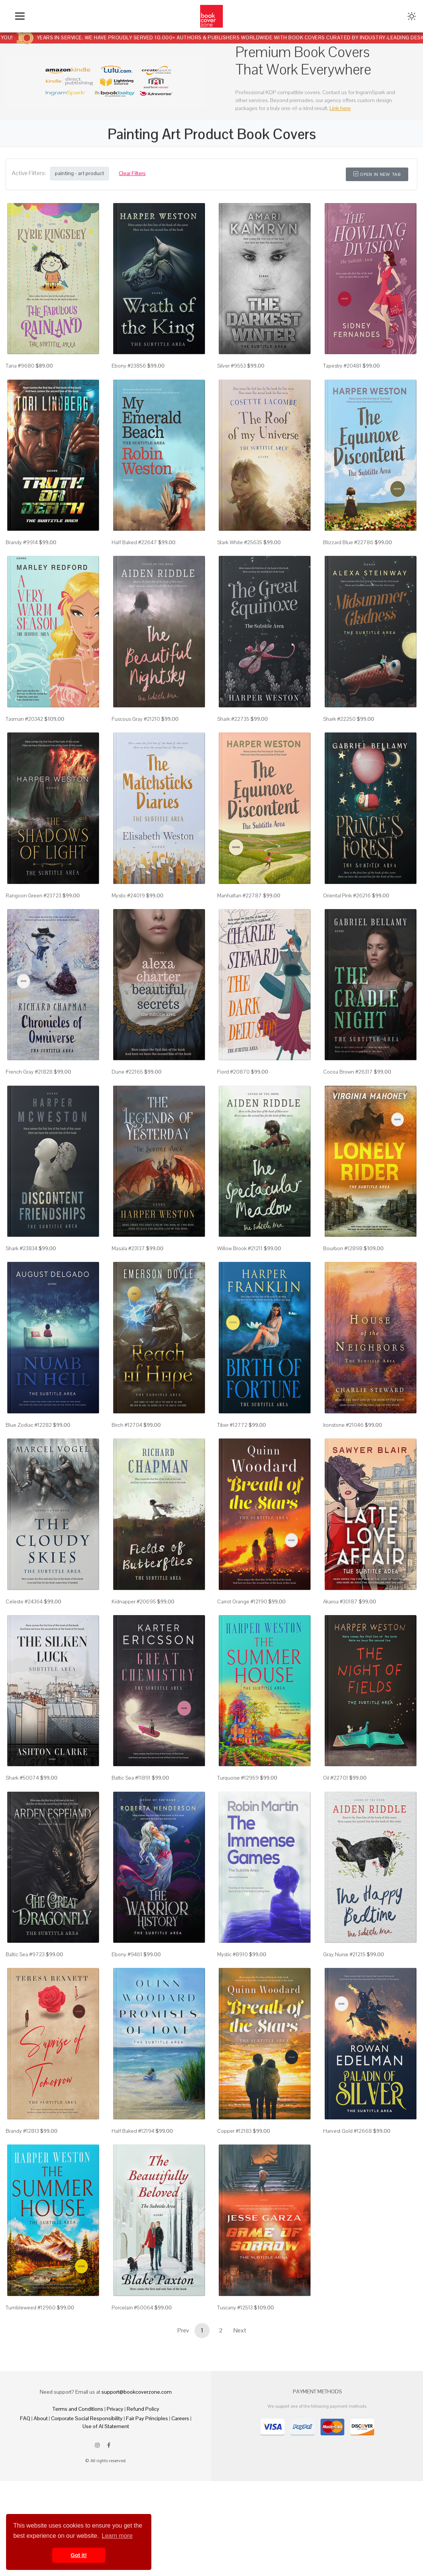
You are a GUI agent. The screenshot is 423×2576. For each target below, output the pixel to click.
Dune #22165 (127, 1089)
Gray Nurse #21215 (344, 1989)
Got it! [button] (79, 2555)
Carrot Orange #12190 (242, 1629)
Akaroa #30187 (340, 1629)
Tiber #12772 (232, 1449)
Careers (180, 2461)
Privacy (115, 2451)
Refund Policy (143, 2451)
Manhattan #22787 (239, 909)
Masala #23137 (128, 1269)
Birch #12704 (127, 1449)
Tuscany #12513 (235, 2350)
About (41, 2461)
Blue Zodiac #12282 (29, 1449)
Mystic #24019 (128, 909)
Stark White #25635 (239, 549)
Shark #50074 (22, 1809)
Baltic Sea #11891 (131, 1809)
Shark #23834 (21, 1269)
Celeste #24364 (24, 1629)
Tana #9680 (20, 369)
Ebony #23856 (129, 369)
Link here (340, 108)
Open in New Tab (377, 174)
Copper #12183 (234, 2170)
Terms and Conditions (78, 2451)
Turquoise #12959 (238, 1809)
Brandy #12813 (22, 2170)
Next (239, 2373)
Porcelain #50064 (132, 2350)
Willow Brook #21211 (240, 1269)
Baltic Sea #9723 (25, 1989)
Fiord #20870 (233, 1089)
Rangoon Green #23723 (33, 909)
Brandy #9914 (22, 549)
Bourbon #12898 (342, 1269)
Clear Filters (132, 173)
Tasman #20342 (24, 729)
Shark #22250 (339, 729)
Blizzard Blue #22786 (348, 549)
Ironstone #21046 (343, 1449)
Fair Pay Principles (147, 2461)
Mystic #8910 (232, 1989)
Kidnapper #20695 (134, 1629)
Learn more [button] (117, 2536)
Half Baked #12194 (133, 2170)
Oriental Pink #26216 (347, 909)
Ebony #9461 (127, 1989)
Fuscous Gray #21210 (136, 729)
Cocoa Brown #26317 (348, 1089)
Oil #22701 (335, 1809)
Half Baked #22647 (134, 549)
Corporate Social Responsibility (87, 2461)
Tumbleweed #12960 (31, 2350)
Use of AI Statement (105, 2469)
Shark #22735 (233, 729)
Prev (183, 2373)
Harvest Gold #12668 (347, 2170)
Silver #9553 (231, 369)
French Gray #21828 (29, 1089)
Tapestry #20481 (342, 369)
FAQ (25, 2461)
